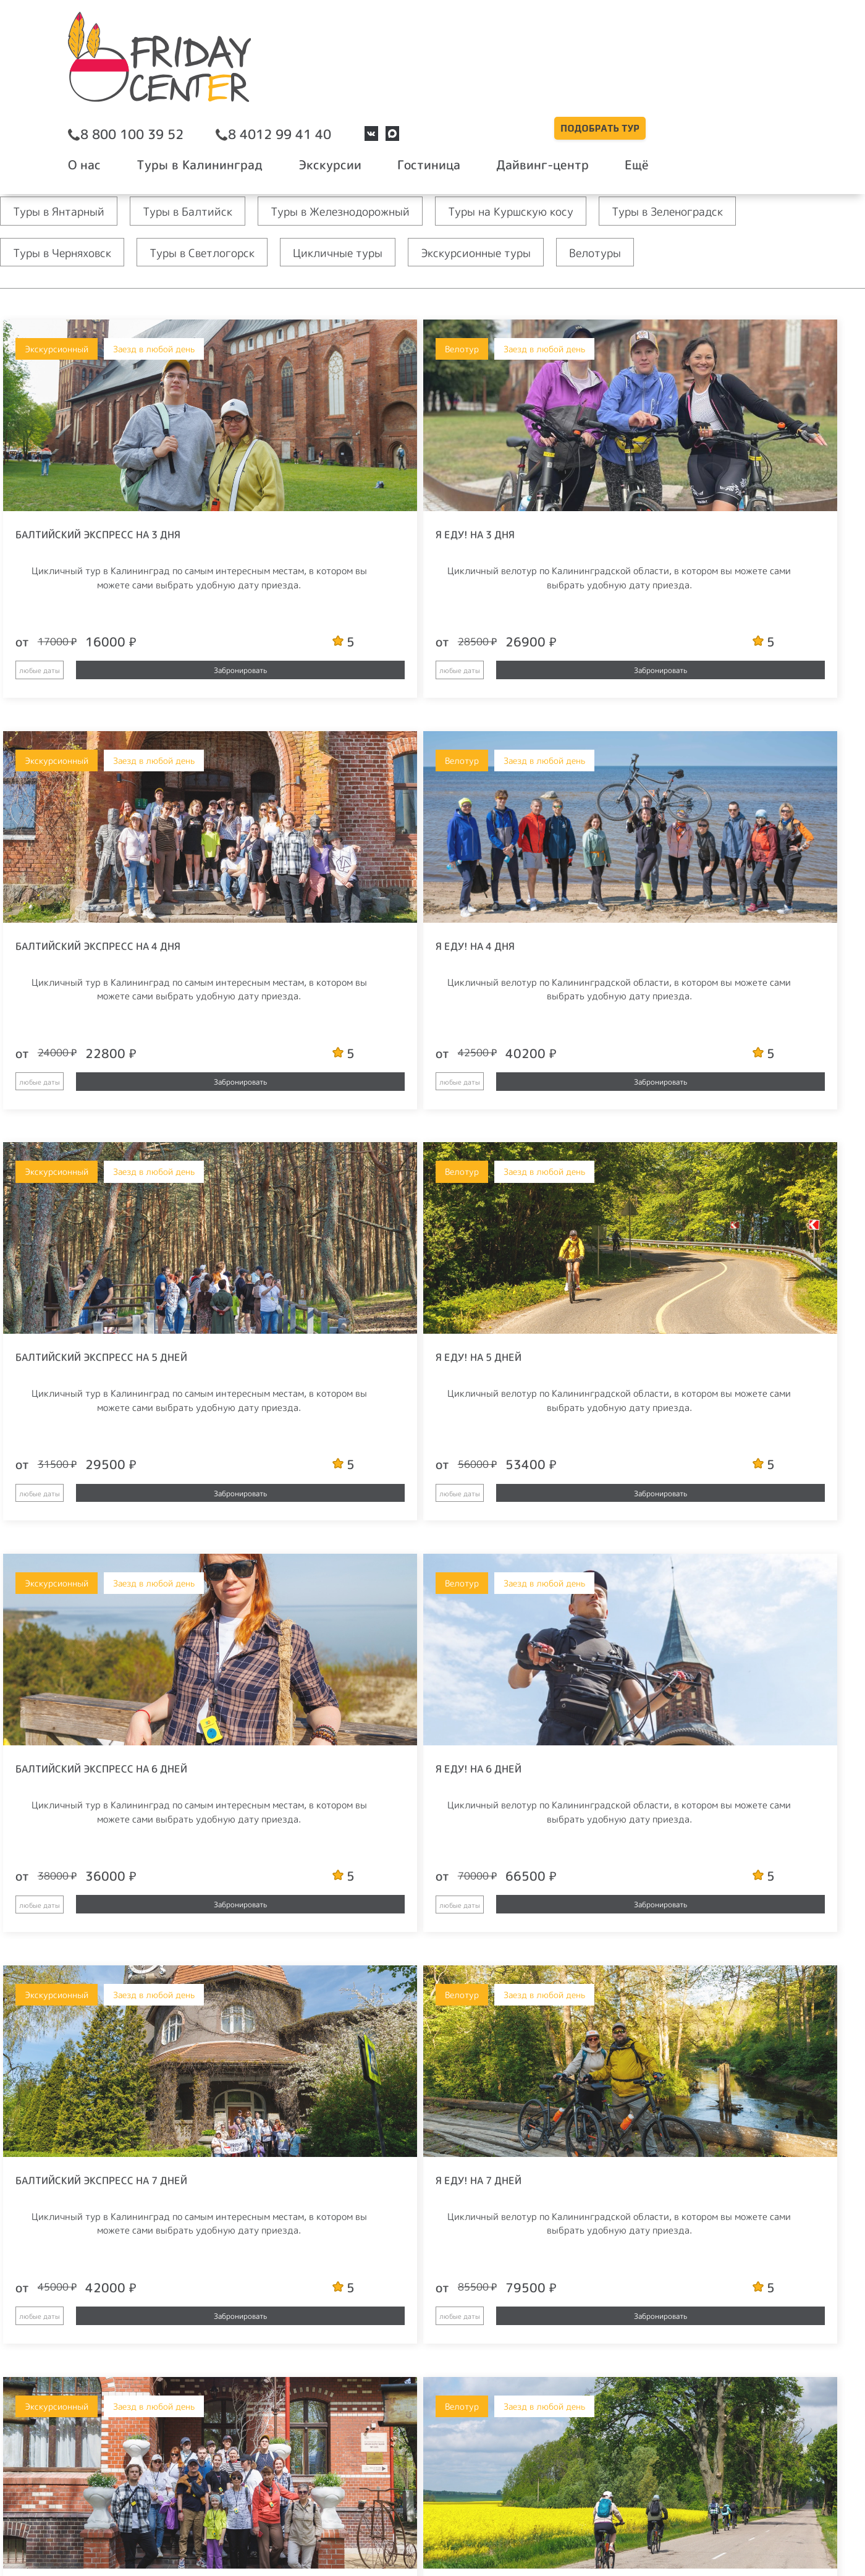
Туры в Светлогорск (217, 251)
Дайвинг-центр (672, 67)
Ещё (754, 67)
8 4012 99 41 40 (444, 37)
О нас (263, 67)
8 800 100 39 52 (311, 37)
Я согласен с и (690, 2186)
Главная (15, 141)
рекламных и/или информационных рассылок (673, 2213)
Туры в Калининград (366, 67)
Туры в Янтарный (63, 210)
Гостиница (570, 67)
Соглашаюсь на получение (673, 2214)
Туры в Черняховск (67, 251)
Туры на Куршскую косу (548, 210)
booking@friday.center (331, 2399)
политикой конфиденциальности (688, 2190)
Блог (491, 2426)
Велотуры (637, 251)
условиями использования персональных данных (696, 2446)
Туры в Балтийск (200, 210)
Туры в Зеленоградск (717, 210)
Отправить (697, 2152)
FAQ (489, 2452)
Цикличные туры (362, 251)
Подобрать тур (717, 31)
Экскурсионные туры (510, 251)
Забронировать (138, 669)
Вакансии (301, 2452)
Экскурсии (484, 67)
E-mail (639, 2420)
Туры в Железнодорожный (364, 210)
